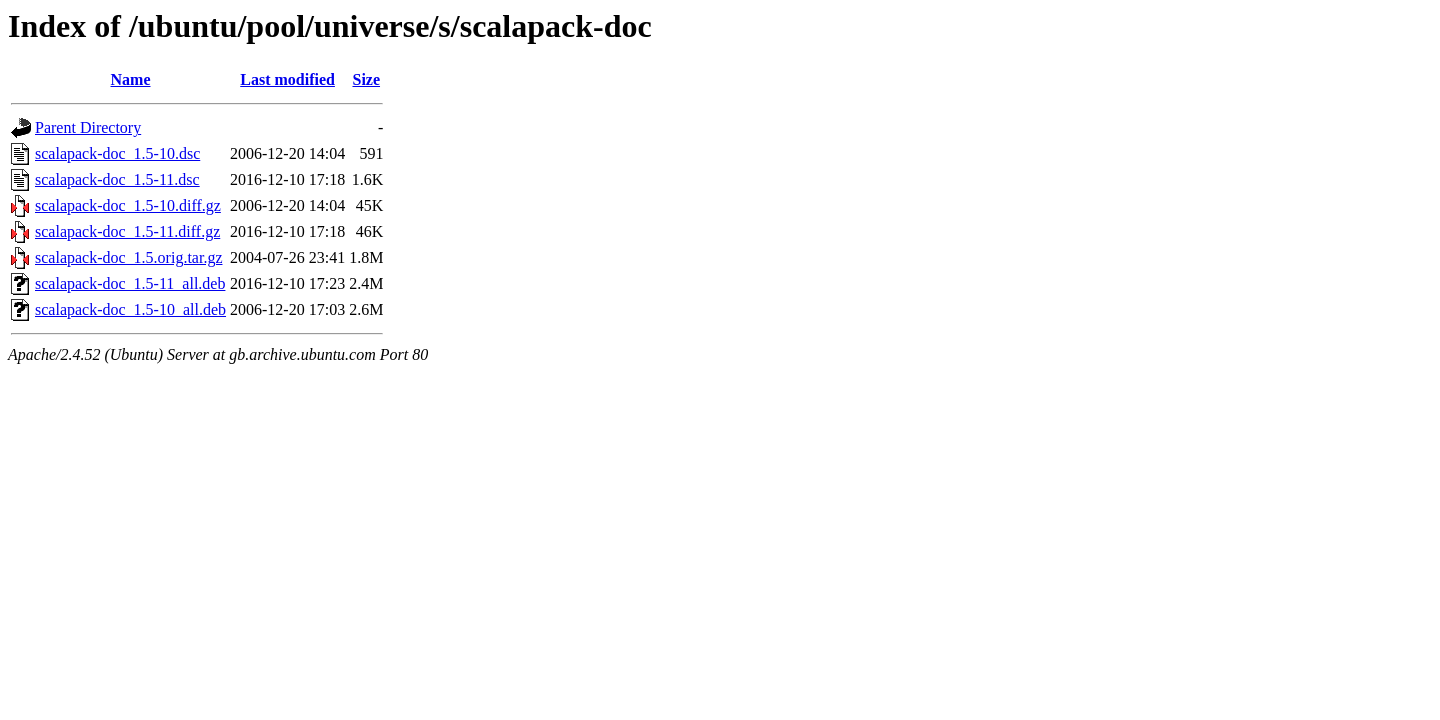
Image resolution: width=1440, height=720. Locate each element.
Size (366, 79)
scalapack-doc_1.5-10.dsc (117, 153)
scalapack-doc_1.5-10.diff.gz (128, 205)
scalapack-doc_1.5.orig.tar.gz (128, 257)
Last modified (287, 79)
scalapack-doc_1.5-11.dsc (117, 179)
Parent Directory (88, 127)
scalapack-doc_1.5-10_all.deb (130, 309)
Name (131, 79)
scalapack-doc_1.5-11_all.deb (130, 283)
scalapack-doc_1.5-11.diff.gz (127, 231)
